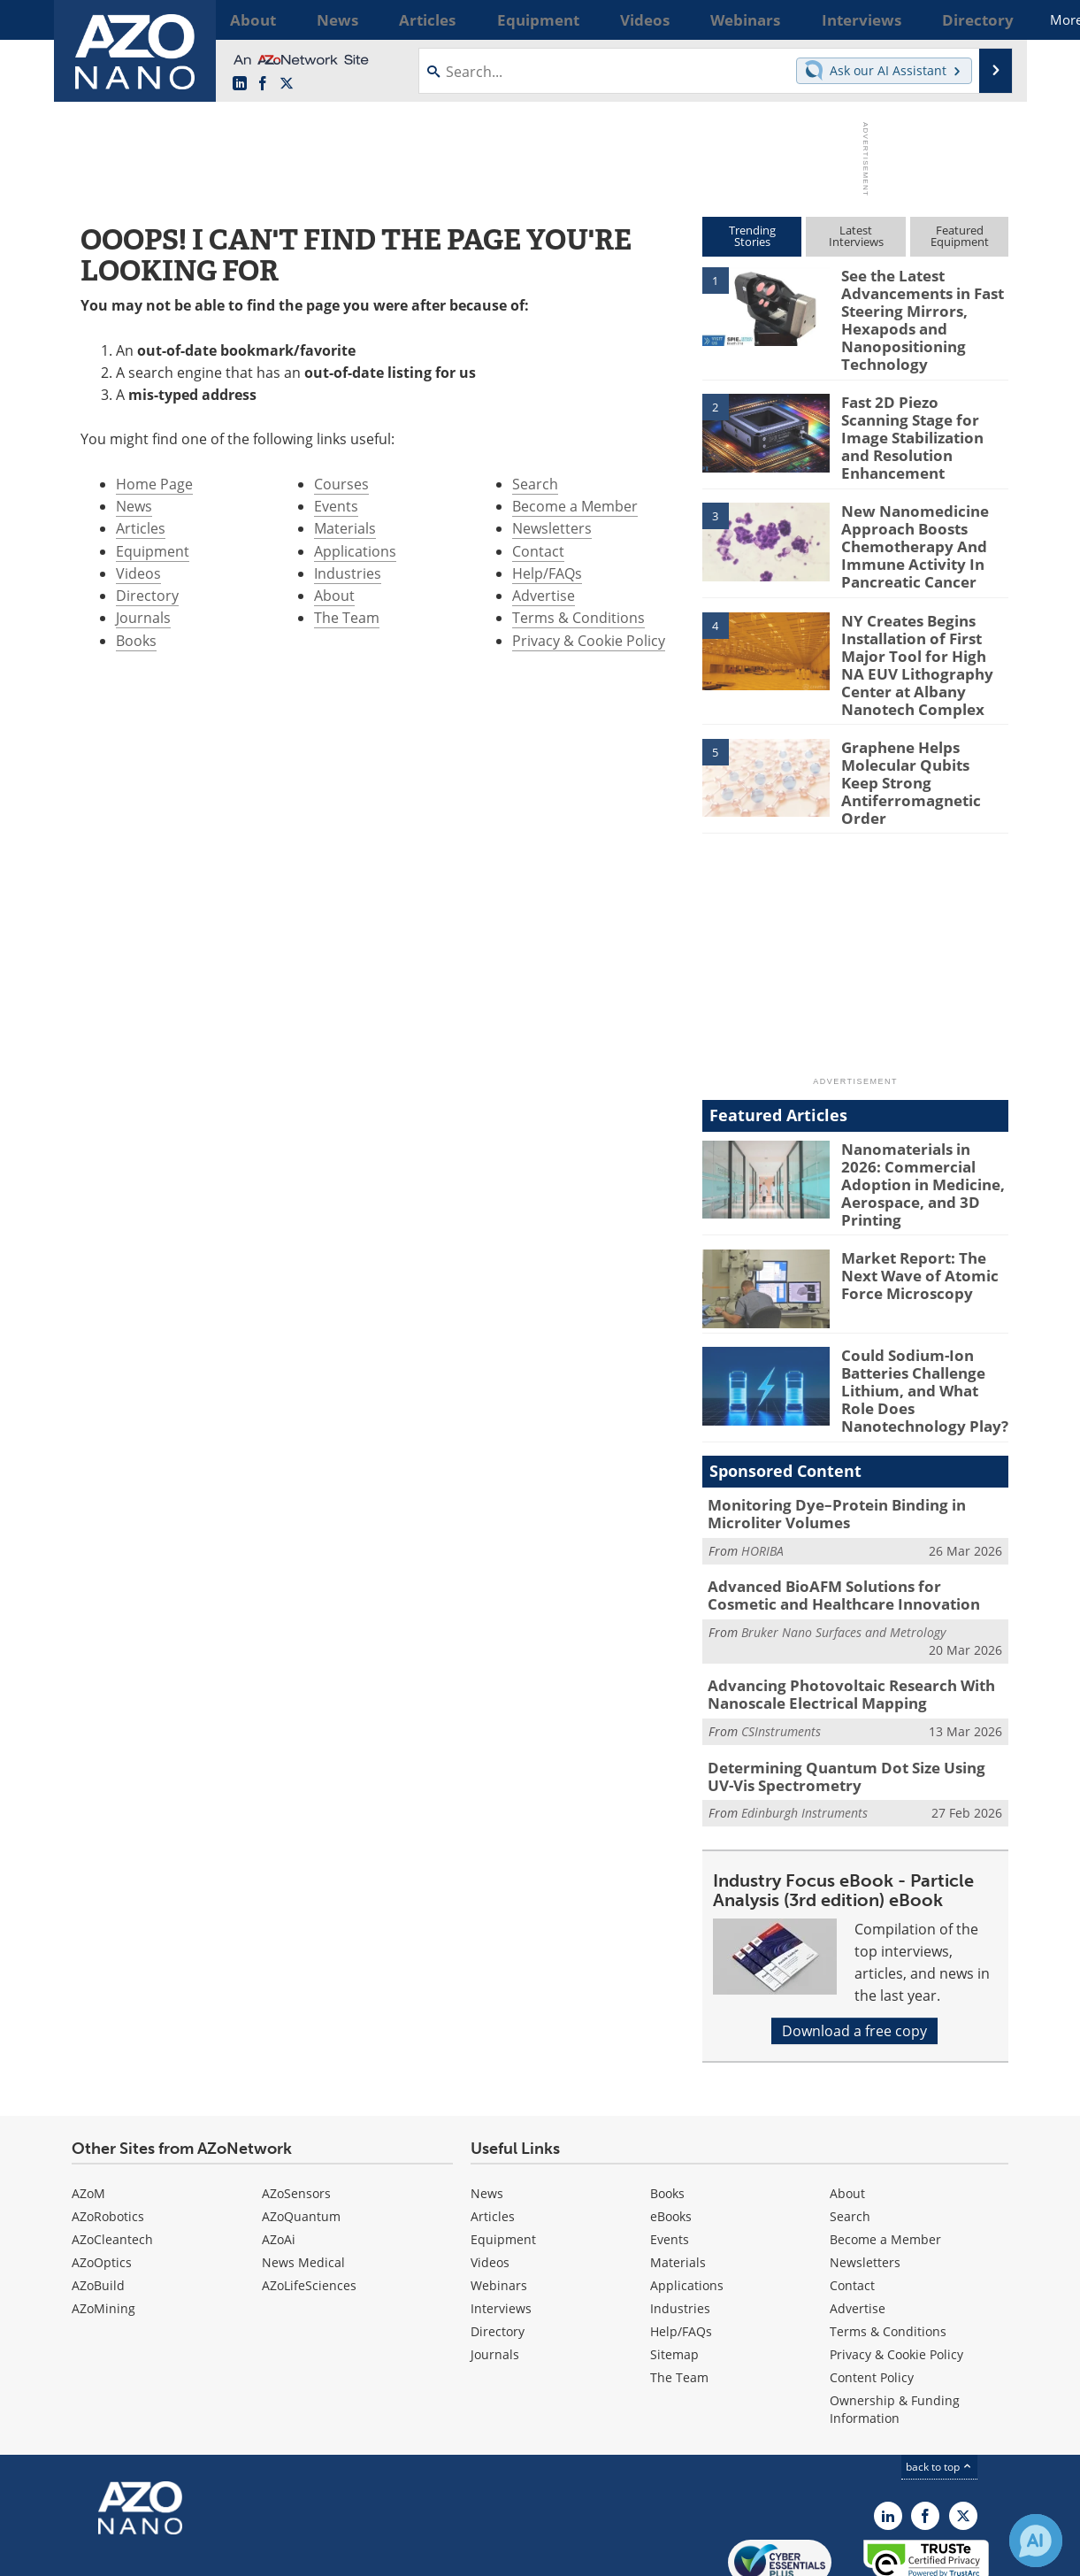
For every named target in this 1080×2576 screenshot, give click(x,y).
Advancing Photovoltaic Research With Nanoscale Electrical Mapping (837, 1617)
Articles (140, 528)
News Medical (303, 2179)
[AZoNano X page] (287, 84)
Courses (341, 484)
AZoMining (103, 2225)
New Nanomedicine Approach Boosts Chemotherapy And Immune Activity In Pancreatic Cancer (907, 523)
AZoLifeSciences (309, 2202)
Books (136, 640)
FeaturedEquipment (960, 236)
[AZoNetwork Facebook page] (263, 84)
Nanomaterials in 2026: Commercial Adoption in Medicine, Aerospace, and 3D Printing (923, 1124)
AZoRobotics (108, 2133)
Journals (143, 617)
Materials (345, 528)
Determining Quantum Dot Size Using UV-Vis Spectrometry (855, 1695)
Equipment (152, 551)
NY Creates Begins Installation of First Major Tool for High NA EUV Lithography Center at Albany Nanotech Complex (921, 631)
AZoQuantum (301, 2133)
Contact (538, 551)
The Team (346, 617)
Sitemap (674, 2271)
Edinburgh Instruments (804, 1730)
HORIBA (762, 1478)
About (334, 595)
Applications (355, 551)
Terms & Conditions (578, 617)
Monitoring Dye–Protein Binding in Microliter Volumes (823, 1444)
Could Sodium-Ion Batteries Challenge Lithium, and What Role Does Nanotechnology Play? (920, 1327)
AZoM (88, 2110)
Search (535, 484)
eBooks (671, 2133)
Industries (347, 573)
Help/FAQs (547, 573)
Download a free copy (854, 1947)
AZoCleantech (112, 2156)
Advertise (543, 595)
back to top (939, 2383)
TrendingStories (752, 236)
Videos (138, 573)
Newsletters (552, 528)
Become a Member (575, 506)
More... (985, 19)
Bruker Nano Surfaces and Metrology (843, 1556)
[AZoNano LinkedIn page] (240, 84)
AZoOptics (102, 2179)
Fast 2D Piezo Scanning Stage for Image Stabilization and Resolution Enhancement (916, 423)
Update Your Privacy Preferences (205, 2553)
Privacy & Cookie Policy (588, 640)
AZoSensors (296, 2110)
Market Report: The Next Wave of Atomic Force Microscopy (924, 1214)
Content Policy (872, 2294)
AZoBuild (98, 2202)
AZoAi (278, 2156)
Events (336, 506)
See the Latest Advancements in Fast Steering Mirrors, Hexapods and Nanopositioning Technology (915, 315)
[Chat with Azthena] (1035, 2540)
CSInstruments (781, 1651)
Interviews (501, 2225)
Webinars (499, 2202)
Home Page (154, 484)
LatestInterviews (856, 236)
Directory (147, 595)
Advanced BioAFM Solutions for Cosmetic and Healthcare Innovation (844, 1522)
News (134, 506)
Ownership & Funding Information (895, 2326)
